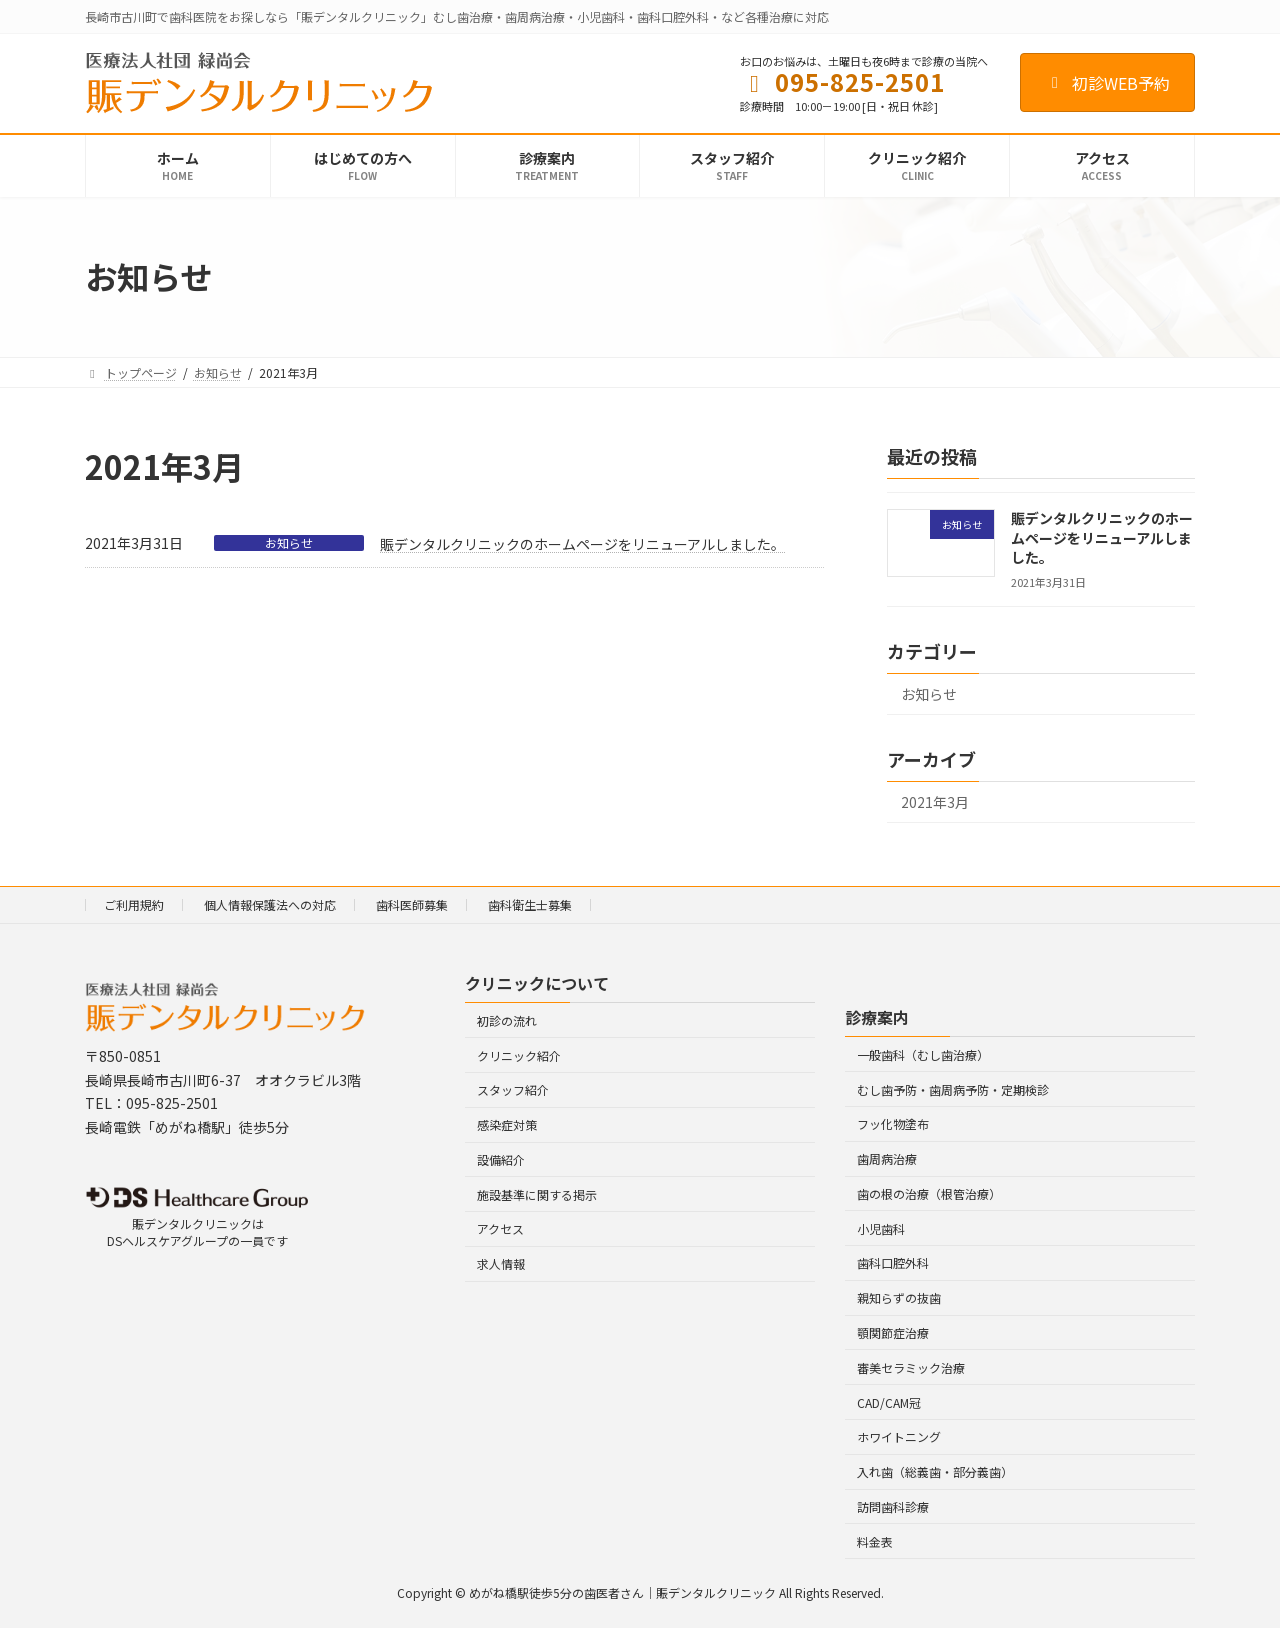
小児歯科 (881, 1228)
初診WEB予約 (1107, 83)
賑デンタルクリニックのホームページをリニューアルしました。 (582, 544)
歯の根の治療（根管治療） (929, 1193)
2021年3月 (935, 802)
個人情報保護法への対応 (270, 904)
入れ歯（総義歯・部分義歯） (935, 1471)
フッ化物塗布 (893, 1124)
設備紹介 (501, 1159)
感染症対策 (507, 1124)
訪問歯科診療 (893, 1506)
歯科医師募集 (412, 904)
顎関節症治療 (893, 1332)
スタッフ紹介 (513, 1090)
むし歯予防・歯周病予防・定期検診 (953, 1089)
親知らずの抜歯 (899, 1298)
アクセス (500, 1229)
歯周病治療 (887, 1158)
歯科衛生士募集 (530, 904)
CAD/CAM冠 (889, 1402)
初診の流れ (507, 1020)
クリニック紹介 (519, 1055)
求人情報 (501, 1264)
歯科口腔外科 (893, 1263)
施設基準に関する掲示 (537, 1194)
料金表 (875, 1541)
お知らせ (289, 543)
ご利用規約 (134, 904)
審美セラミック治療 (911, 1367)
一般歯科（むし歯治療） (923, 1054)
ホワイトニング (899, 1437)
